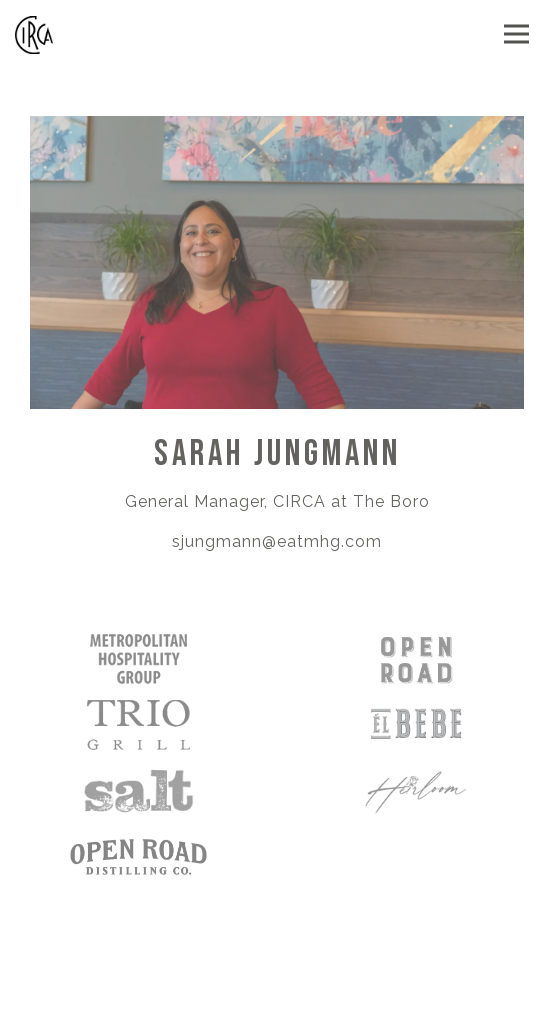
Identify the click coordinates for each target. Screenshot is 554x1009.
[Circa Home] (71, 34)
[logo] (138, 856)
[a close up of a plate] (415, 724)
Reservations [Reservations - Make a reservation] (277, 984)
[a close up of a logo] (415, 790)
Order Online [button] (277, 935)
